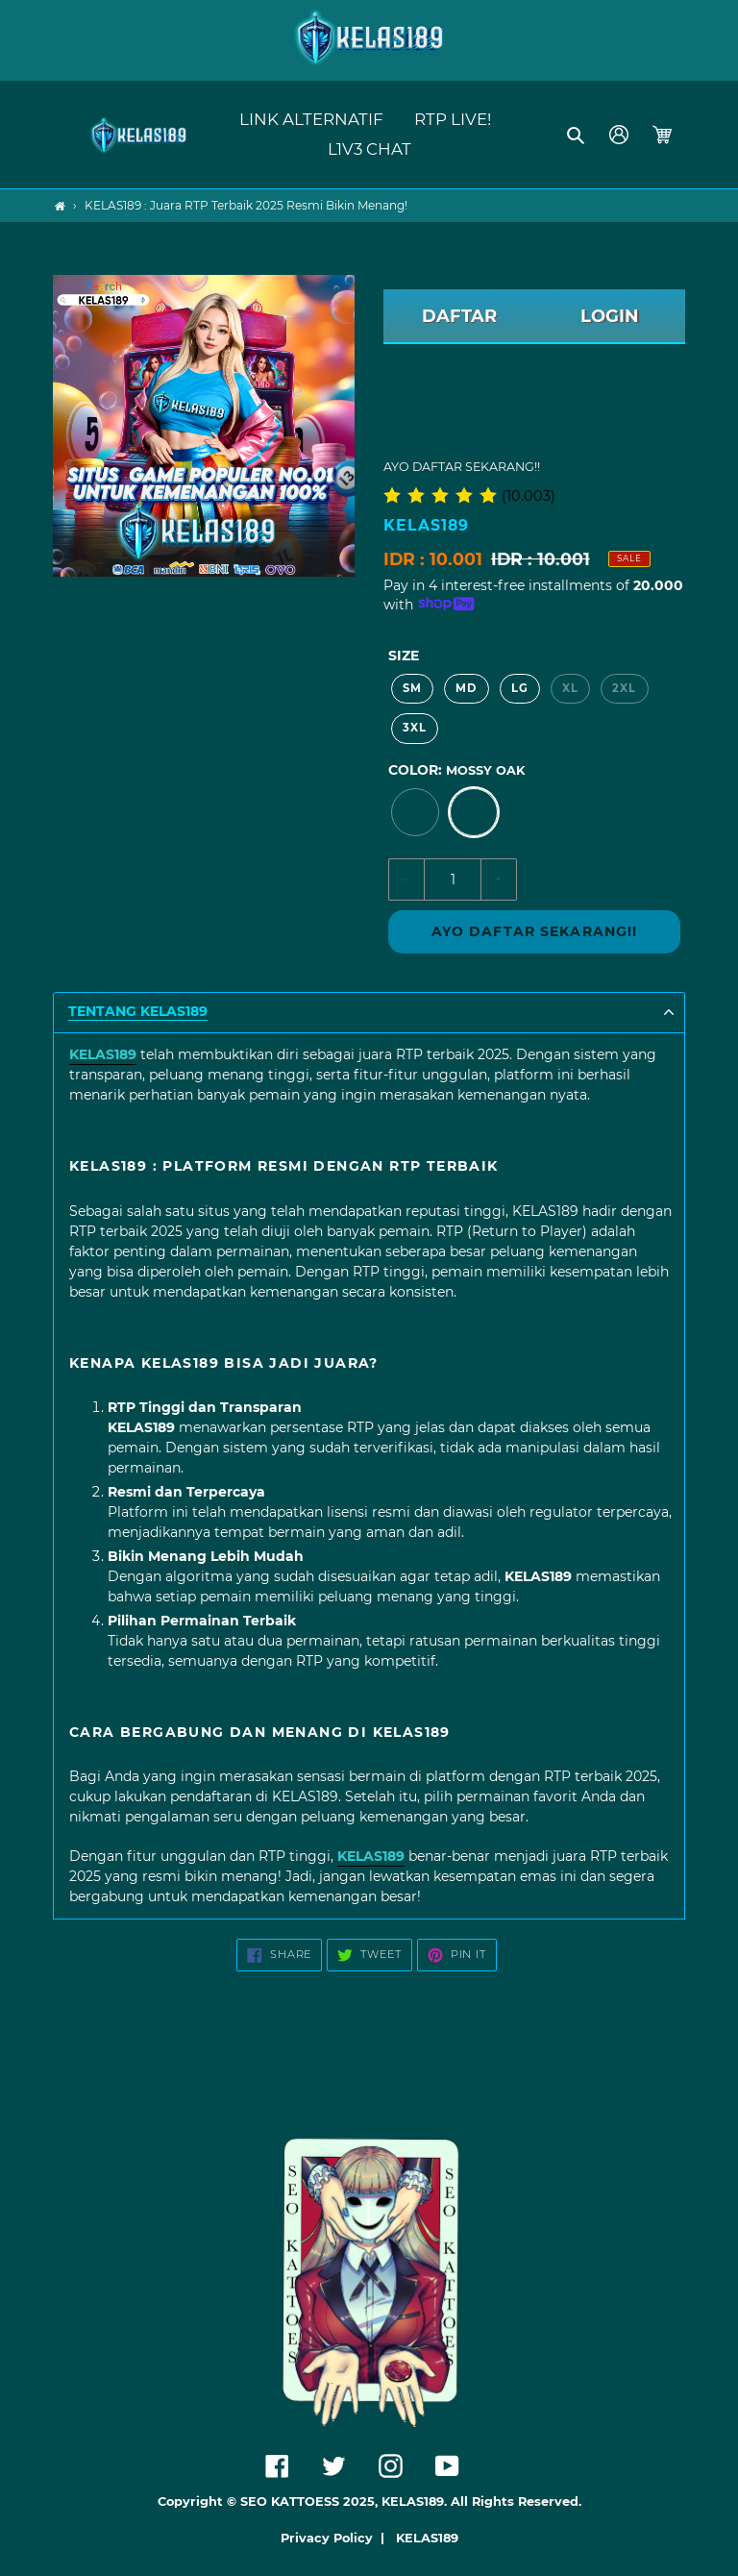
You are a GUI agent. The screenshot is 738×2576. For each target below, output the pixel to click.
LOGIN (609, 316)
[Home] (60, 206)
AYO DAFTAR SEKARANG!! (534, 931)
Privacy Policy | (336, 2538)
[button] (577, 134)
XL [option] (570, 688)
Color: (456, 770)
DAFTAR (459, 316)
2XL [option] (624, 688)
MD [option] (466, 688)
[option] (415, 812)
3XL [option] (415, 727)
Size (403, 655)
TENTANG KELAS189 (138, 1011)
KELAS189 (427, 2538)
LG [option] (520, 688)
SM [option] (412, 688)
